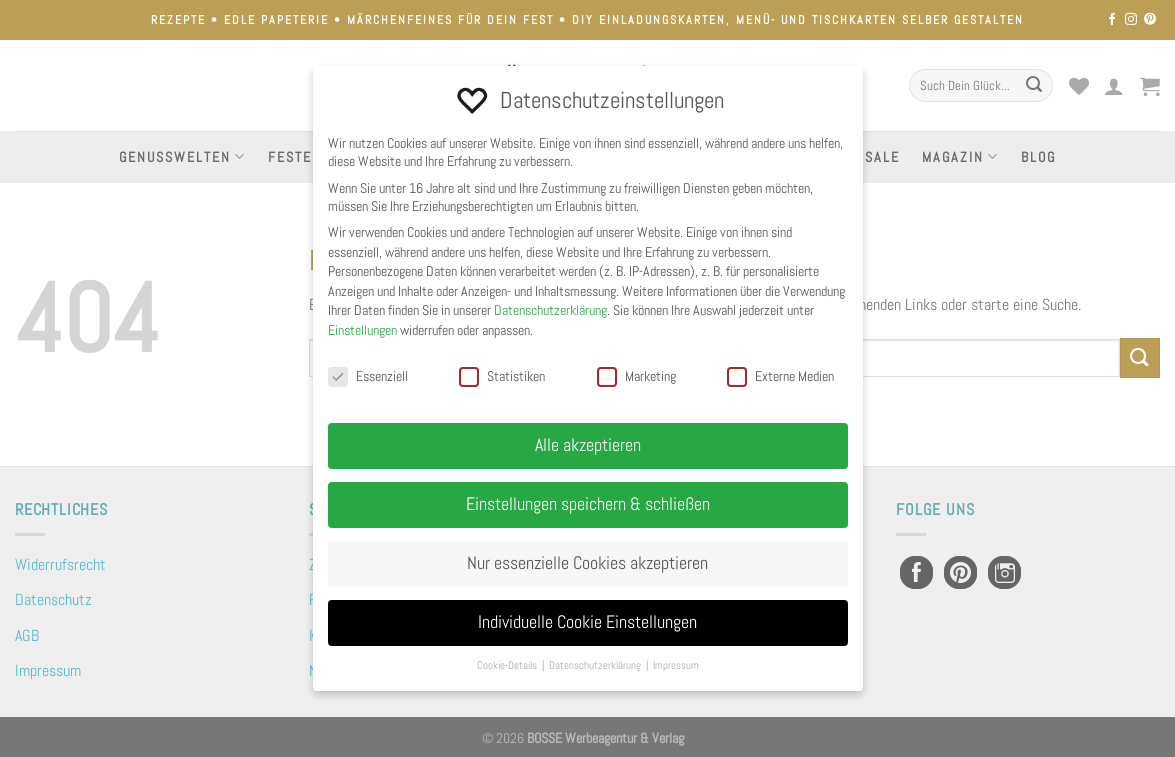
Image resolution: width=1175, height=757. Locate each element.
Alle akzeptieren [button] (588, 445)
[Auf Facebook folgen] (1112, 20)
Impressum (48, 670)
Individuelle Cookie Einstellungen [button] (587, 622)
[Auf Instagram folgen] (1131, 20)
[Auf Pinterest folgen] (1150, 20)
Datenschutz (53, 599)
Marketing (636, 376)
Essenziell (368, 376)
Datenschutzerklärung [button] (596, 665)
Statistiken (502, 376)
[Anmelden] (1115, 86)
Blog (1038, 157)
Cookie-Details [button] (508, 665)
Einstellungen (362, 330)
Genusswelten (182, 156)
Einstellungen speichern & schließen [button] (588, 504)
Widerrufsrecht (60, 564)
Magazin (960, 156)
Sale (882, 157)
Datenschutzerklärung (550, 310)
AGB (27, 635)
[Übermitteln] (1034, 86)
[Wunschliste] (1079, 86)
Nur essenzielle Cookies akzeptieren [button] (587, 563)
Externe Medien (780, 376)
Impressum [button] (676, 665)
